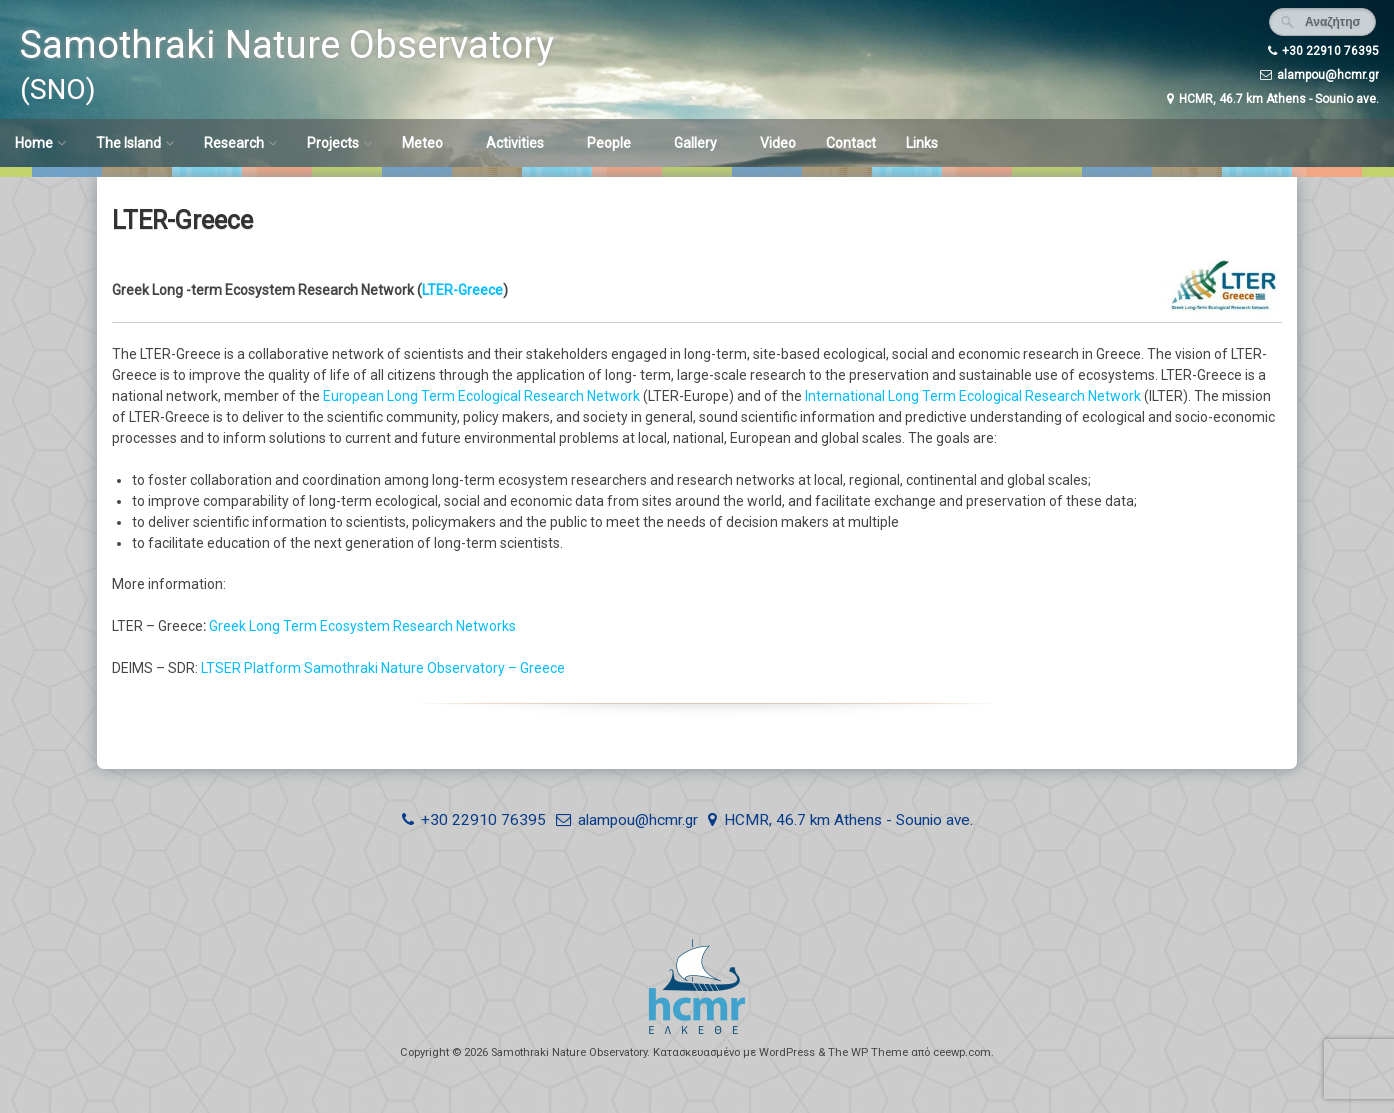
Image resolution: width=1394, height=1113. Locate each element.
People (609, 143)
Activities (515, 143)
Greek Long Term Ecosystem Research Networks (364, 626)
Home (34, 143)
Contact (851, 143)
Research (234, 143)
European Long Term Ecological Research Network (481, 396)
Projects (333, 143)
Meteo (422, 143)
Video (778, 143)
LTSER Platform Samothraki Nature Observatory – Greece (383, 668)
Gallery (695, 143)
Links (922, 143)
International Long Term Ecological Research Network (973, 396)
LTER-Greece (462, 290)
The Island (128, 143)
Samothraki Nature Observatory (287, 45)
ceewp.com (962, 1052)
